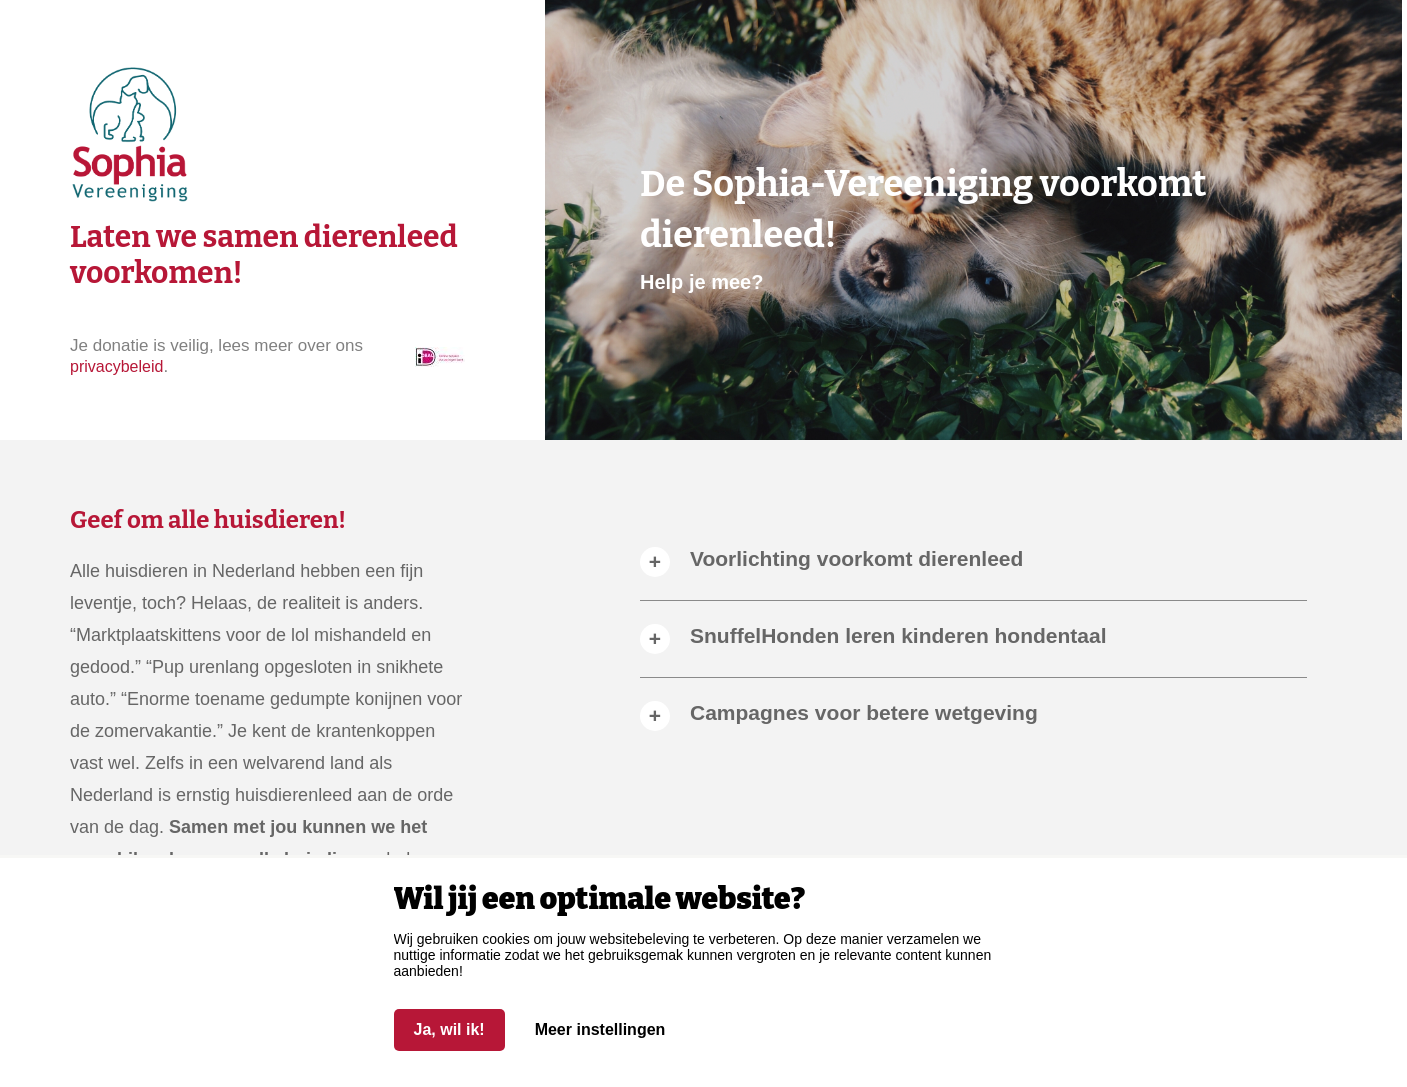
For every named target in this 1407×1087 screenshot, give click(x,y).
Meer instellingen (600, 1029)
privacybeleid (116, 366)
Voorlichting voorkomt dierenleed (856, 558)
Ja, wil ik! (449, 1029)
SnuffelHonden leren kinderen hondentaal (898, 635)
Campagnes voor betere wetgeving (864, 712)
